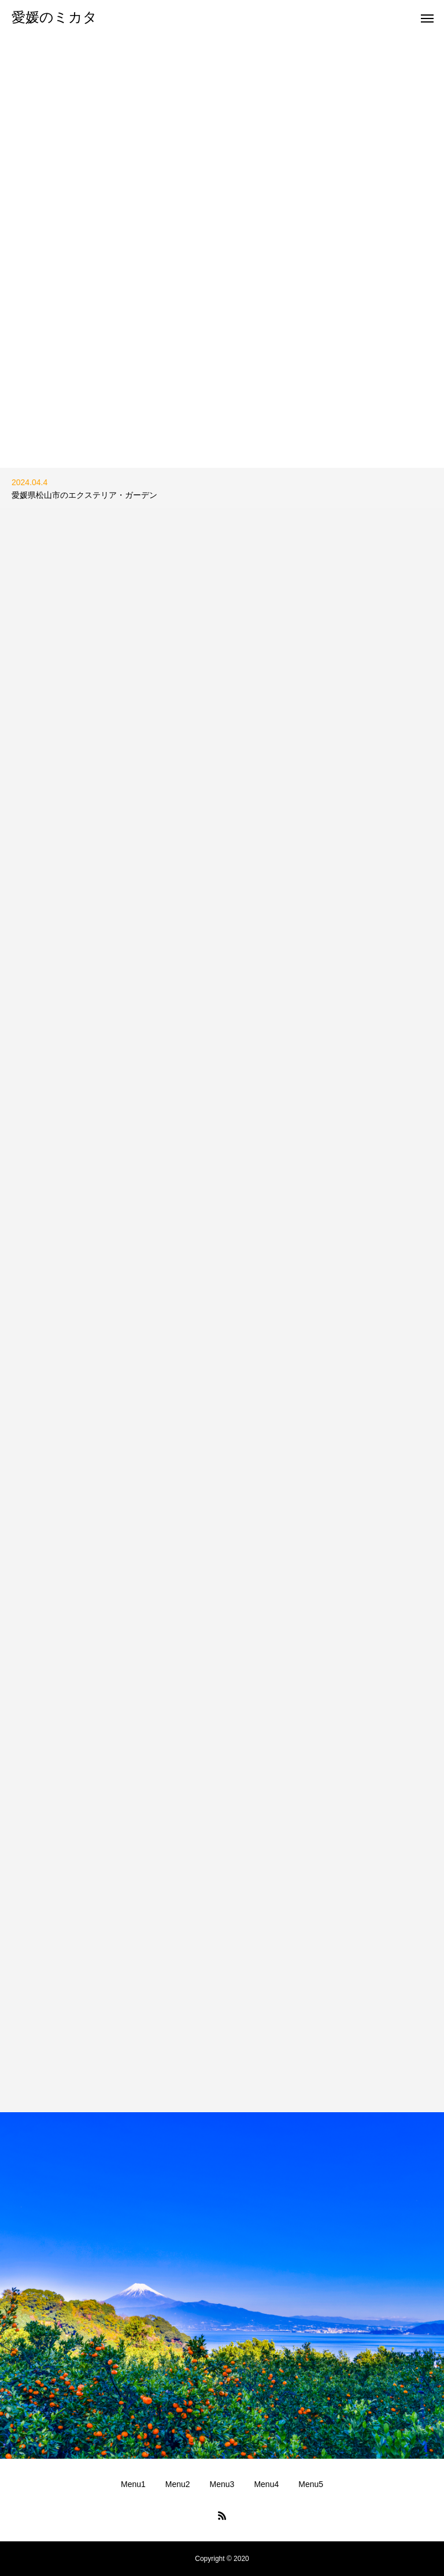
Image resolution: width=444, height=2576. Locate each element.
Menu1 (133, 2484)
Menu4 (266, 2484)
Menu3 (222, 2484)
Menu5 (310, 2484)
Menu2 (177, 2484)
